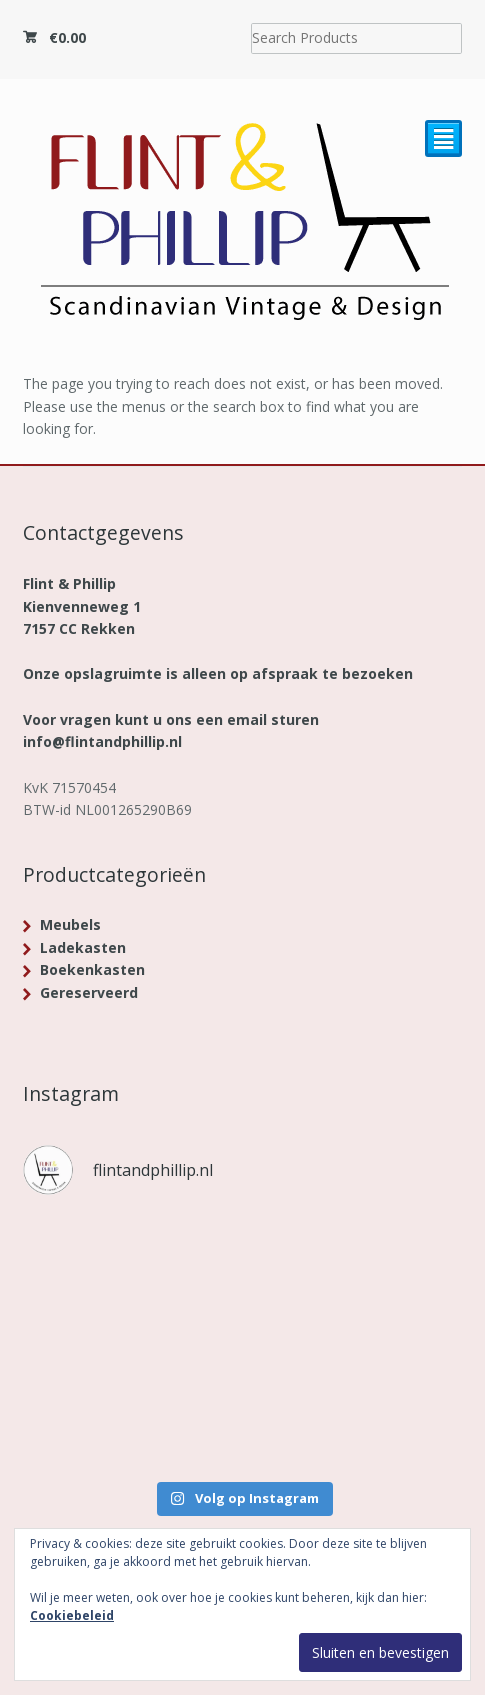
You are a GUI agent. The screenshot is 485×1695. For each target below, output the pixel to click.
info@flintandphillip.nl (102, 741)
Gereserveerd (89, 992)
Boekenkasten (92, 969)
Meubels (70, 924)
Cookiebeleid (72, 1615)
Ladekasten (83, 947)
